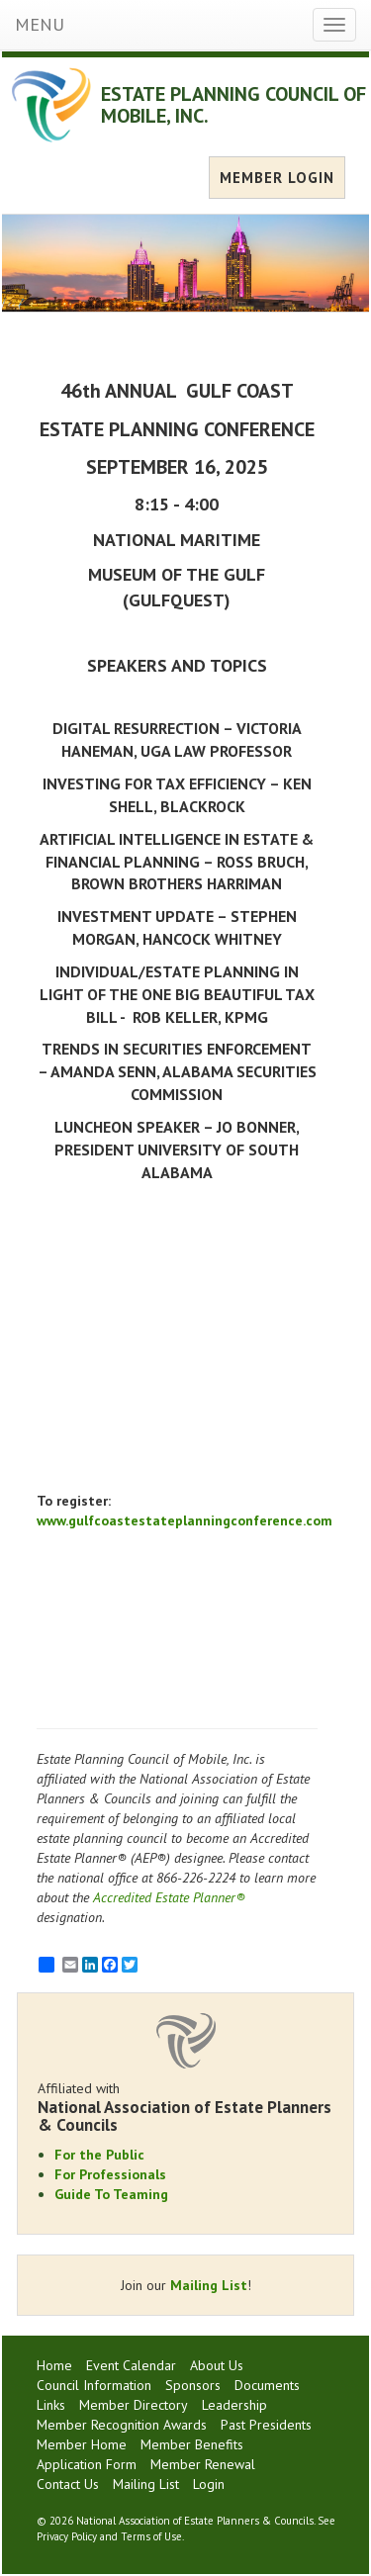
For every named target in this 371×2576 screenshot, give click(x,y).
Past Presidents (266, 2425)
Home (54, 2365)
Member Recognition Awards (122, 2425)
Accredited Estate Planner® (169, 1897)
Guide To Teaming (111, 2194)
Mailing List (208, 2285)
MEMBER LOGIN (277, 177)
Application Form (87, 2464)
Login (209, 2484)
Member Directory (133, 2405)
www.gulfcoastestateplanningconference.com (184, 1520)
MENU (39, 24)
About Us (216, 2365)
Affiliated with (185, 2107)
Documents (267, 2385)
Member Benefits (191, 2444)
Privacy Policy (67, 2536)
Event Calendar (131, 2365)
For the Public (99, 2154)
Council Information (94, 2385)
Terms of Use (151, 2536)
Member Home (82, 2444)
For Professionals (110, 2174)
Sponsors (193, 2385)
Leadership (234, 2405)
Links (51, 2405)
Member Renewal (202, 2464)
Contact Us (68, 2484)
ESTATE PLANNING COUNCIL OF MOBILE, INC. (233, 105)
